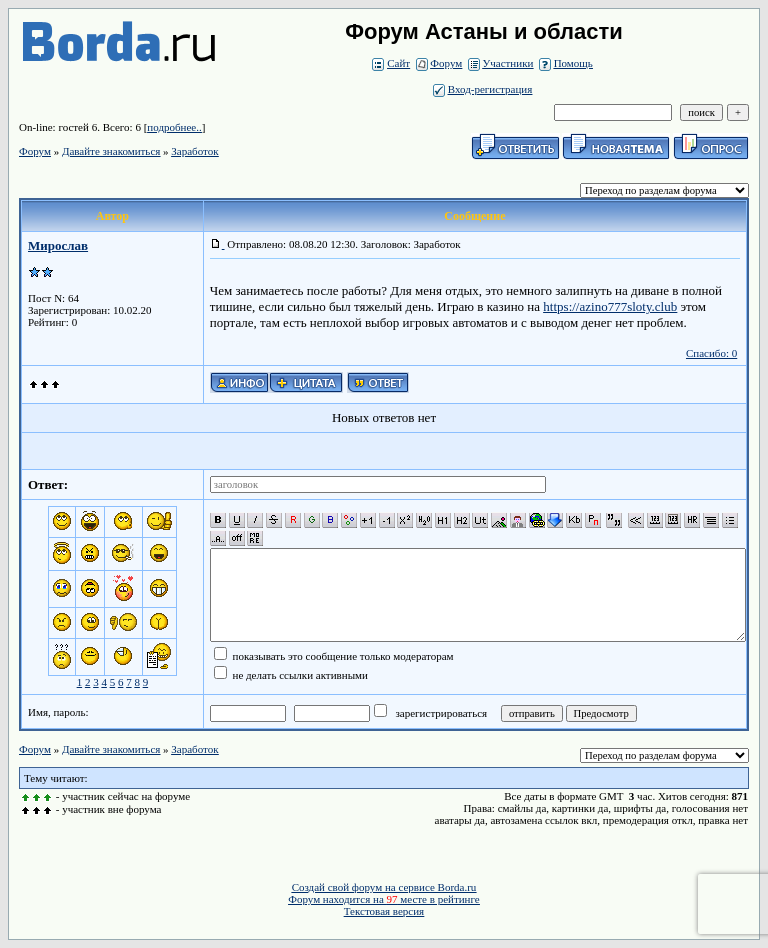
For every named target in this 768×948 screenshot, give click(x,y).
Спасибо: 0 (711, 353)
